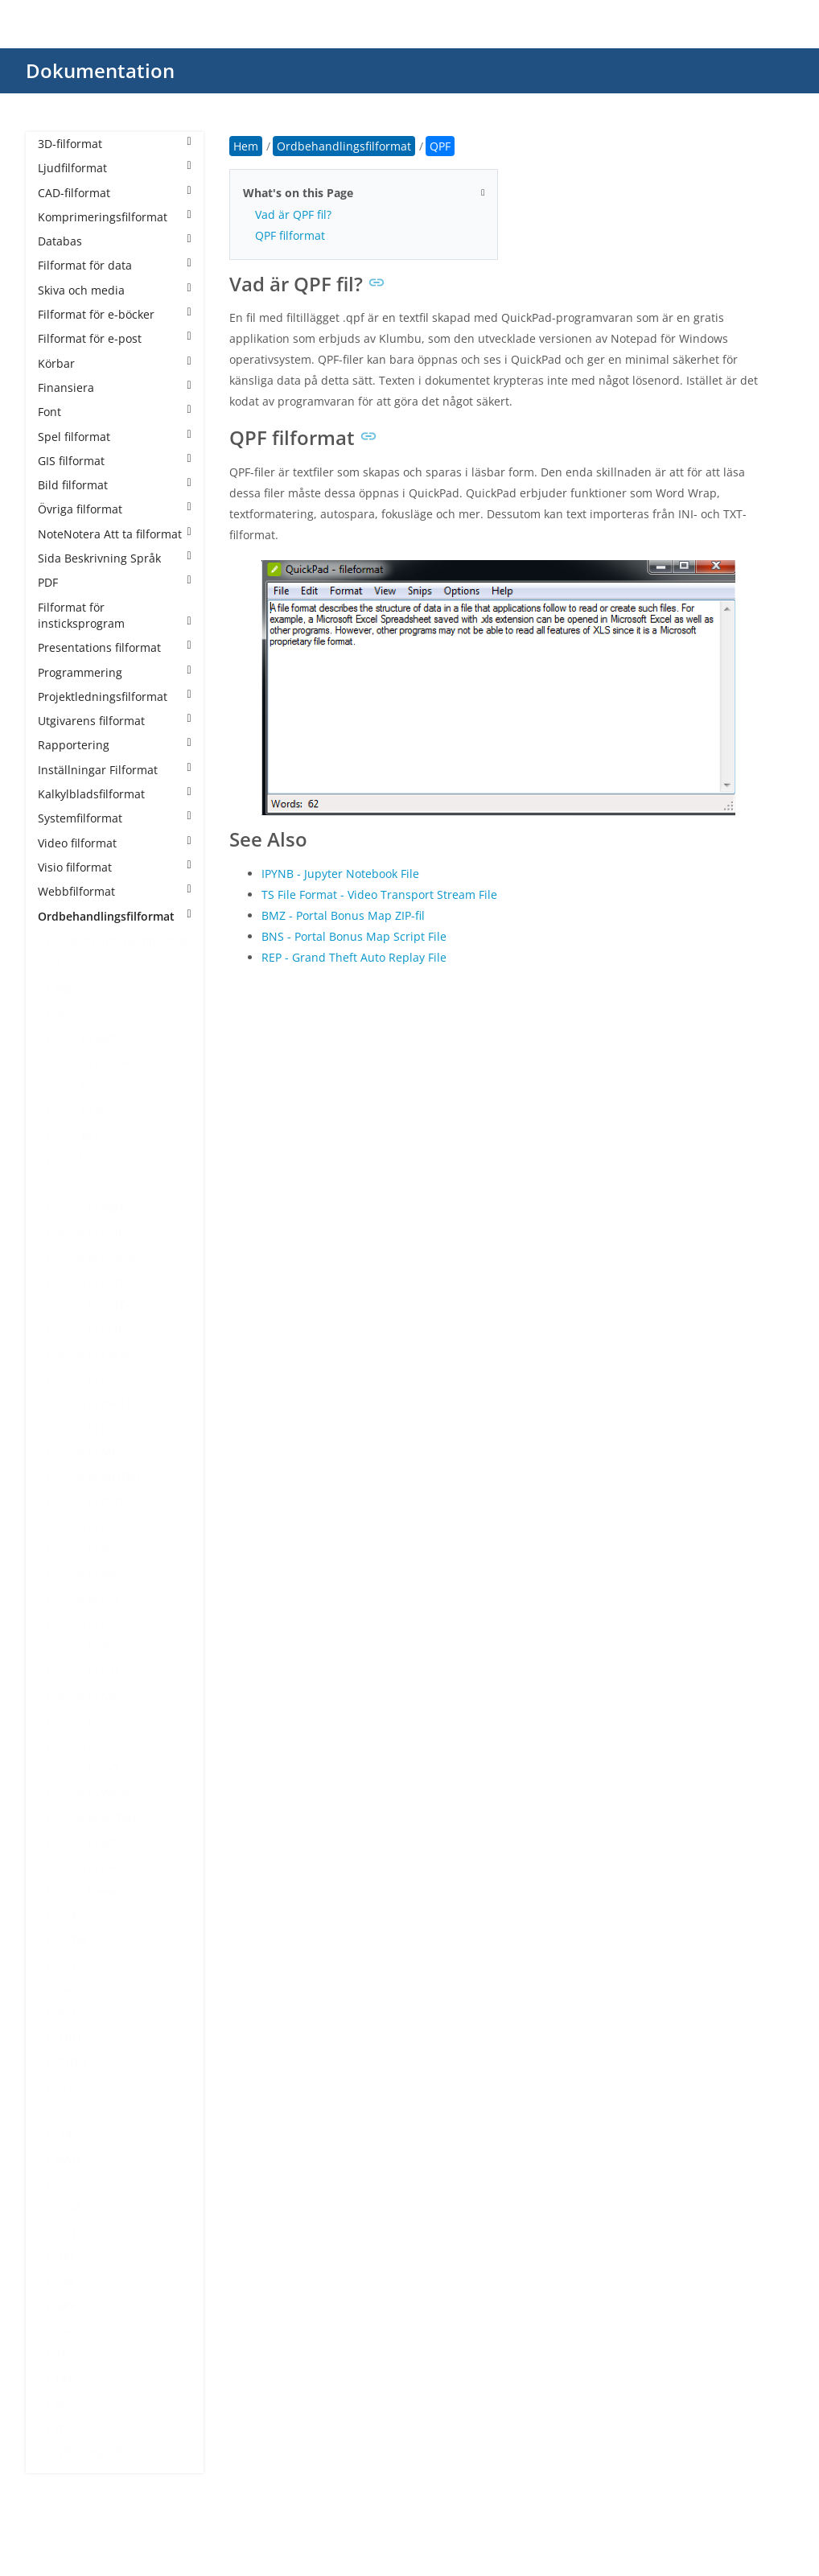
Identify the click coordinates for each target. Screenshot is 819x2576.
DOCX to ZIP (85, 1866)
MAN (67, 2159)
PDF (114, 582)
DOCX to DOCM (95, 1257)
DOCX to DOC (90, 1232)
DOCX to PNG (89, 1574)
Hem (245, 146)
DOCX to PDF (87, 1549)
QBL (65, 2281)
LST (63, 2110)
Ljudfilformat (114, 167)
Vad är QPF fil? (293, 214)
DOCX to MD (87, 1452)
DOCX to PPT (87, 1598)
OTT (65, 2257)
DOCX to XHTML (96, 1817)
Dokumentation (100, 70)
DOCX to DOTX (92, 1305)
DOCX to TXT (87, 1769)
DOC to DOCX (90, 1086)
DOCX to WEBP (93, 1793)
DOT (65, 1915)
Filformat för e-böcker (114, 314)
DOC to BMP (86, 1037)
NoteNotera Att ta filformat (114, 534)
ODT (65, 2232)
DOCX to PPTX (90, 1622)
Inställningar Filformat (114, 769)
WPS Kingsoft (89, 2451)
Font (114, 411)
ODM (67, 2207)
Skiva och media (114, 290)
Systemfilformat (114, 818)
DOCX (69, 1184)
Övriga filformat (114, 509)
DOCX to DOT (89, 1281)
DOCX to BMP (90, 1208)
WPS (65, 2427)
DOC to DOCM (92, 1062)
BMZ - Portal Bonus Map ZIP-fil (343, 915)
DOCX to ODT (89, 1501)
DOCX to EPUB (92, 1354)
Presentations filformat (114, 647)
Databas (114, 241)
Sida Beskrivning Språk (114, 558)
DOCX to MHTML (98, 1476)
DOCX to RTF (87, 1672)
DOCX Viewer (89, 1890)
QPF (65, 2305)
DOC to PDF (84, 1135)
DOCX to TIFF (88, 1745)
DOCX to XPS (87, 1842)
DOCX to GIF (86, 1379)
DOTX (69, 1964)
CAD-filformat (114, 192)
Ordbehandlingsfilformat (114, 916)
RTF (63, 2354)
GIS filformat (114, 460)
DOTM (71, 1939)
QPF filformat (290, 235)
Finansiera (114, 387)
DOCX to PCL (87, 1525)
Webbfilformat (114, 891)
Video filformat (114, 843)
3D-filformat (114, 143)
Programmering (114, 672)
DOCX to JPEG (90, 1428)
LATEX (70, 2086)
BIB (63, 988)
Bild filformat (114, 485)
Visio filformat (114, 867)
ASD (65, 964)
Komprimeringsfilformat (114, 217)
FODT (68, 2037)
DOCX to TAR (88, 1720)
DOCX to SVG (88, 1696)
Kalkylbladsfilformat (114, 794)
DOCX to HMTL (93, 1403)
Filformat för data (114, 265)
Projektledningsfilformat (114, 696)
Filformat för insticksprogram (114, 615)
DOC (66, 1013)
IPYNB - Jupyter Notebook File (340, 873)
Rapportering (114, 744)
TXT (63, 2378)
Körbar (114, 363)
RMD (67, 2330)
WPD (66, 2403)
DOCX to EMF (89, 1330)
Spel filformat (114, 436)
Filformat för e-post (114, 338)
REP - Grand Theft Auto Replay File (354, 957)
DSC (65, 1989)
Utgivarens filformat (114, 720)
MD (63, 2183)
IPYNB (70, 2061)
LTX (63, 2134)
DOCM (71, 1159)
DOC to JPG (83, 1111)
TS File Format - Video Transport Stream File (379, 894)
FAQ (65, 2013)
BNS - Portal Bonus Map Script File (354, 936)
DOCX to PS (84, 1647)
